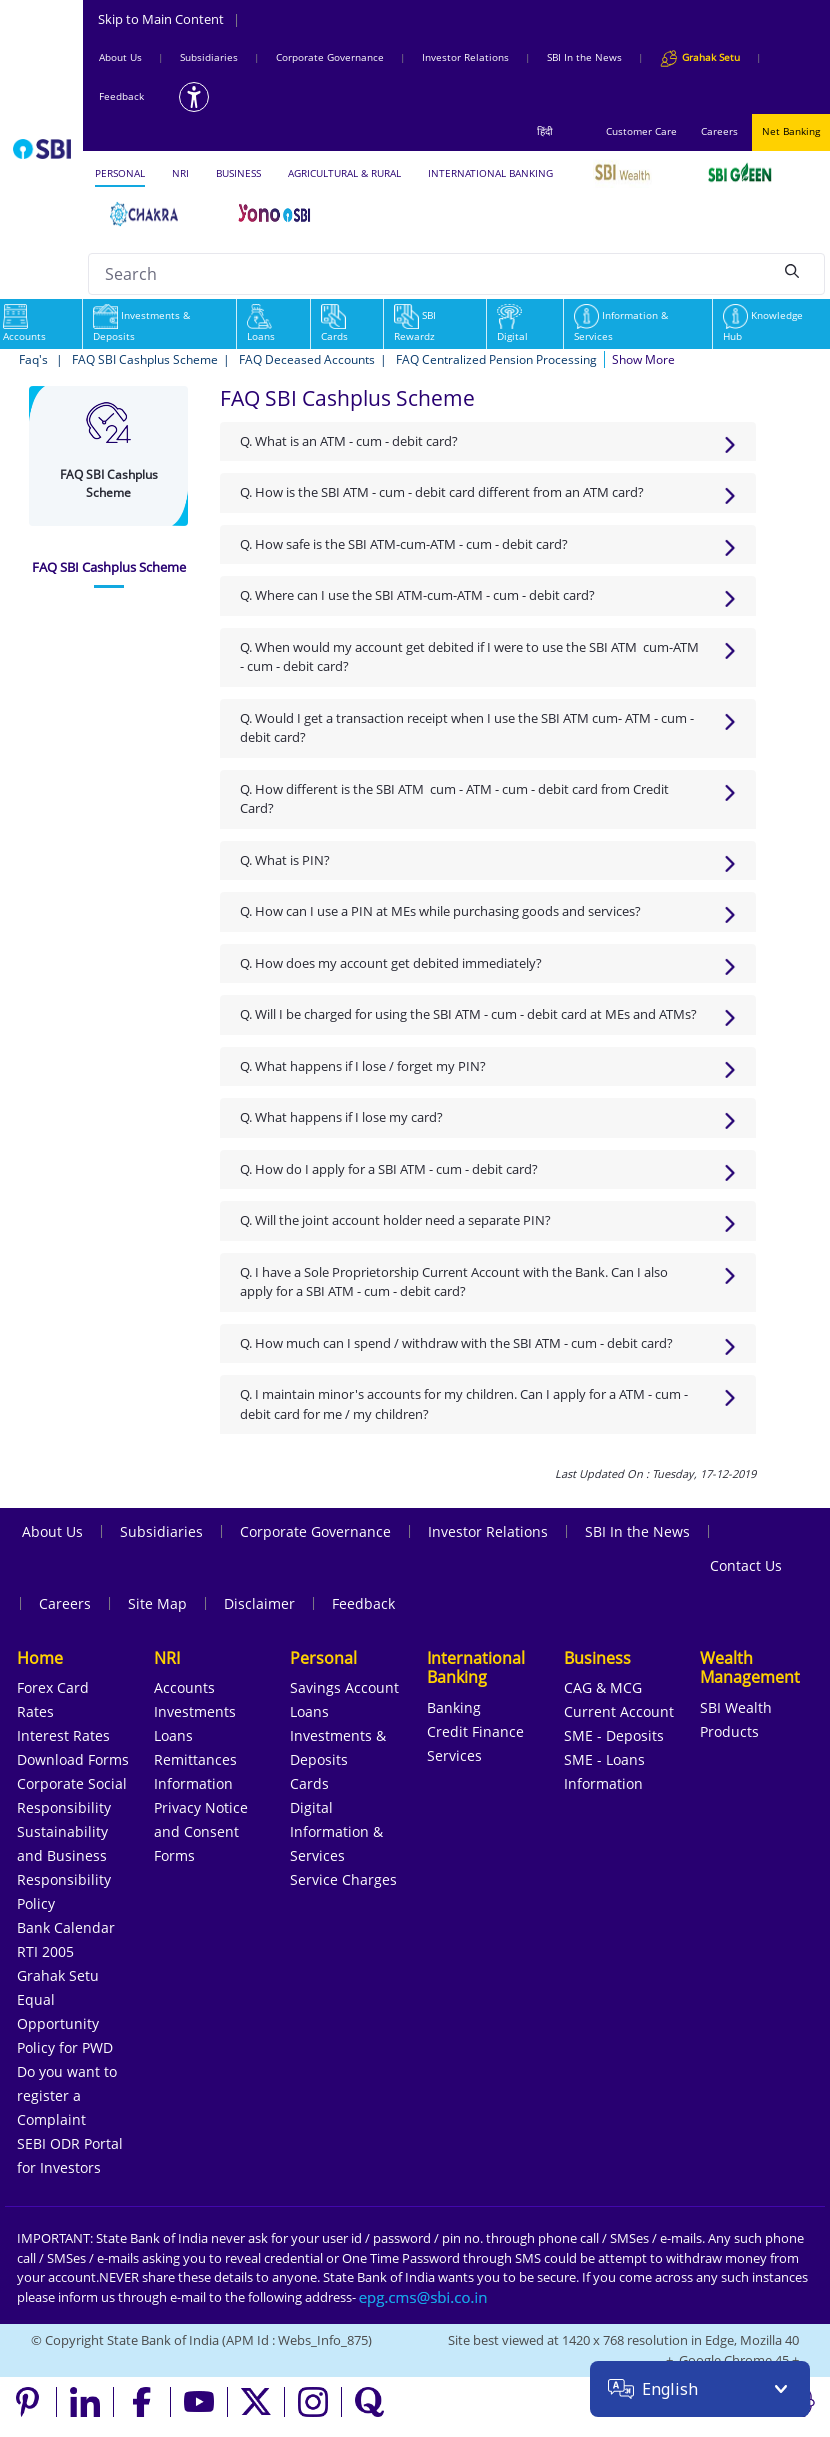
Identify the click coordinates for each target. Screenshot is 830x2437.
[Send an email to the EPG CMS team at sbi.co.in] (424, 2297)
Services (454, 1755)
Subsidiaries (209, 57)
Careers (719, 131)
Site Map (157, 1603)
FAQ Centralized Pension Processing (496, 359)
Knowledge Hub (763, 325)
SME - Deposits (614, 1735)
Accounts (184, 1687)
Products (729, 1731)
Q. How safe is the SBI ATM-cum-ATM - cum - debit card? (404, 544)
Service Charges (343, 1879)
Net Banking (791, 131)
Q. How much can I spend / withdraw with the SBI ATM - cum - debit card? (456, 1343)
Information (193, 1783)
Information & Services (621, 325)
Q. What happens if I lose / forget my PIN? (363, 1066)
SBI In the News (584, 57)
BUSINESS (238, 173)
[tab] (109, 568)
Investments (195, 1711)
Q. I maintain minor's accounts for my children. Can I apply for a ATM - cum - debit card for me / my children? (464, 1404)
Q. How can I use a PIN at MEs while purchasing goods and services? (440, 911)
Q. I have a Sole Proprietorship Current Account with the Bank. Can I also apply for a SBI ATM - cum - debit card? (454, 1282)
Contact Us (746, 1565)
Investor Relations (465, 57)
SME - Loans (604, 1759)
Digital (512, 325)
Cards (334, 325)
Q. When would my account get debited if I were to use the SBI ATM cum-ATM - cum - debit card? (469, 657)
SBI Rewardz (415, 325)
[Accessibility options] (194, 97)
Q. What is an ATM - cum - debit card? (349, 441)
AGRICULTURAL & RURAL (344, 173)
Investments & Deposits (141, 325)
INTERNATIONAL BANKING (490, 173)
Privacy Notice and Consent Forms (201, 1831)
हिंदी (545, 131)
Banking (454, 1707)
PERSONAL (120, 173)
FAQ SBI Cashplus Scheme (145, 359)
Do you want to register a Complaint (67, 2095)
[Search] (792, 271)
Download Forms (73, 1759)
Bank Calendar (66, 1927)
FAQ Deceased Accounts (307, 359)
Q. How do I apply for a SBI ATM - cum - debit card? (389, 1169)
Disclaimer (259, 1603)
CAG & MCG (603, 1687)
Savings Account (344, 1687)
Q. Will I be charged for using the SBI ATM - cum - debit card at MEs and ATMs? (468, 1014)
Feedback (121, 96)
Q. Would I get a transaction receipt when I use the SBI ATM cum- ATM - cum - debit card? (467, 728)
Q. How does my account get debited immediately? (391, 963)
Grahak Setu (58, 1975)
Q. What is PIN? (285, 860)
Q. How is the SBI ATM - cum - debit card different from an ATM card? (442, 492)
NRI (180, 173)
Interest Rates (63, 1735)
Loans (261, 325)
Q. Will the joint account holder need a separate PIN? (395, 1220)
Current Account (619, 1711)
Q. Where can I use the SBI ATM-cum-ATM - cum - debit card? (417, 595)
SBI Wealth (736, 1707)
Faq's (35, 359)
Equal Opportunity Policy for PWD (65, 2023)
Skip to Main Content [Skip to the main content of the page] (169, 19)
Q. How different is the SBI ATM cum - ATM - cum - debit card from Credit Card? (454, 799)
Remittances (195, 1759)
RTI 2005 (45, 1951)
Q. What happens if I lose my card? (341, 1117)
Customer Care (641, 131)
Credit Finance (475, 1731)
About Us (120, 57)
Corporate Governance (330, 57)
